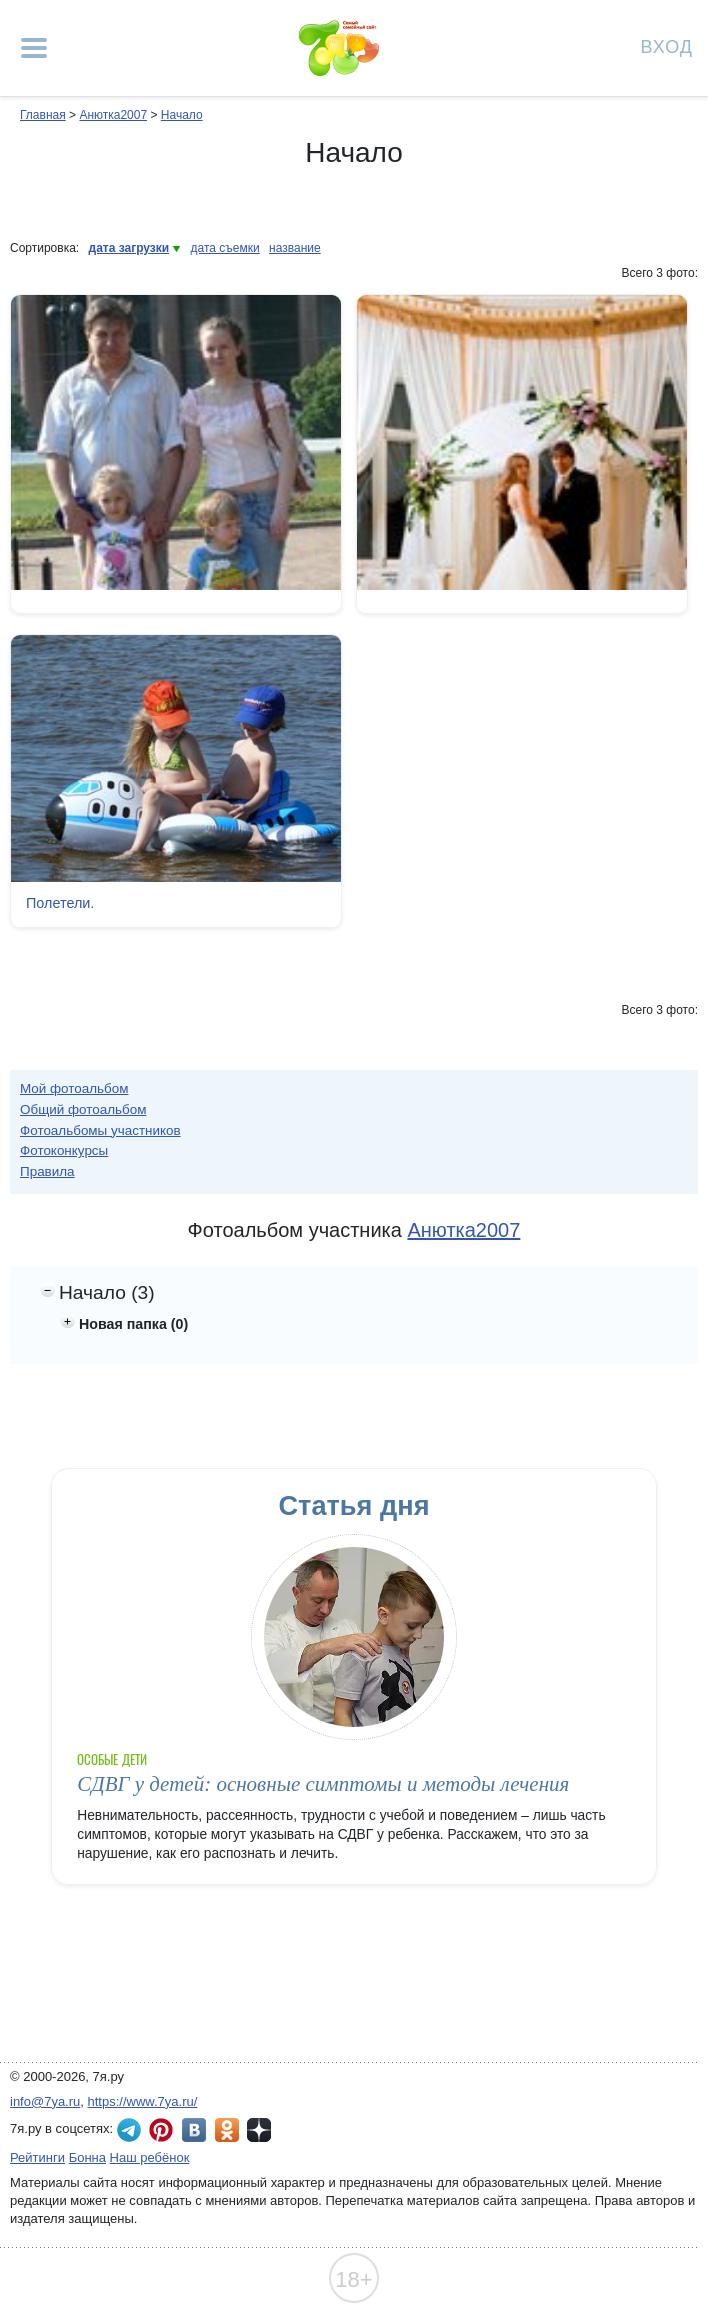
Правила (47, 1171)
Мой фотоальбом (74, 1088)
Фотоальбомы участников (100, 1130)
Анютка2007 (113, 115)
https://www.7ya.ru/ (143, 2101)
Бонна (87, 2157)
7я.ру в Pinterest (161, 2130)
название (295, 248)
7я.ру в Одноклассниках (227, 2130)
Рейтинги (37, 2157)
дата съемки (225, 248)
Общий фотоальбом (83, 1109)
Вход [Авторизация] (667, 45)
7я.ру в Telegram (129, 2130)
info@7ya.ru (45, 2101)
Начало (182, 115)
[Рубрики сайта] (34, 48)
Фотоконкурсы (64, 1150)
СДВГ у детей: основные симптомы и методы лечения (323, 1784)
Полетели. (60, 903)
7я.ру (259, 2130)
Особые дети (112, 1759)
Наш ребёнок (150, 2157)
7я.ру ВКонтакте (194, 2130)
